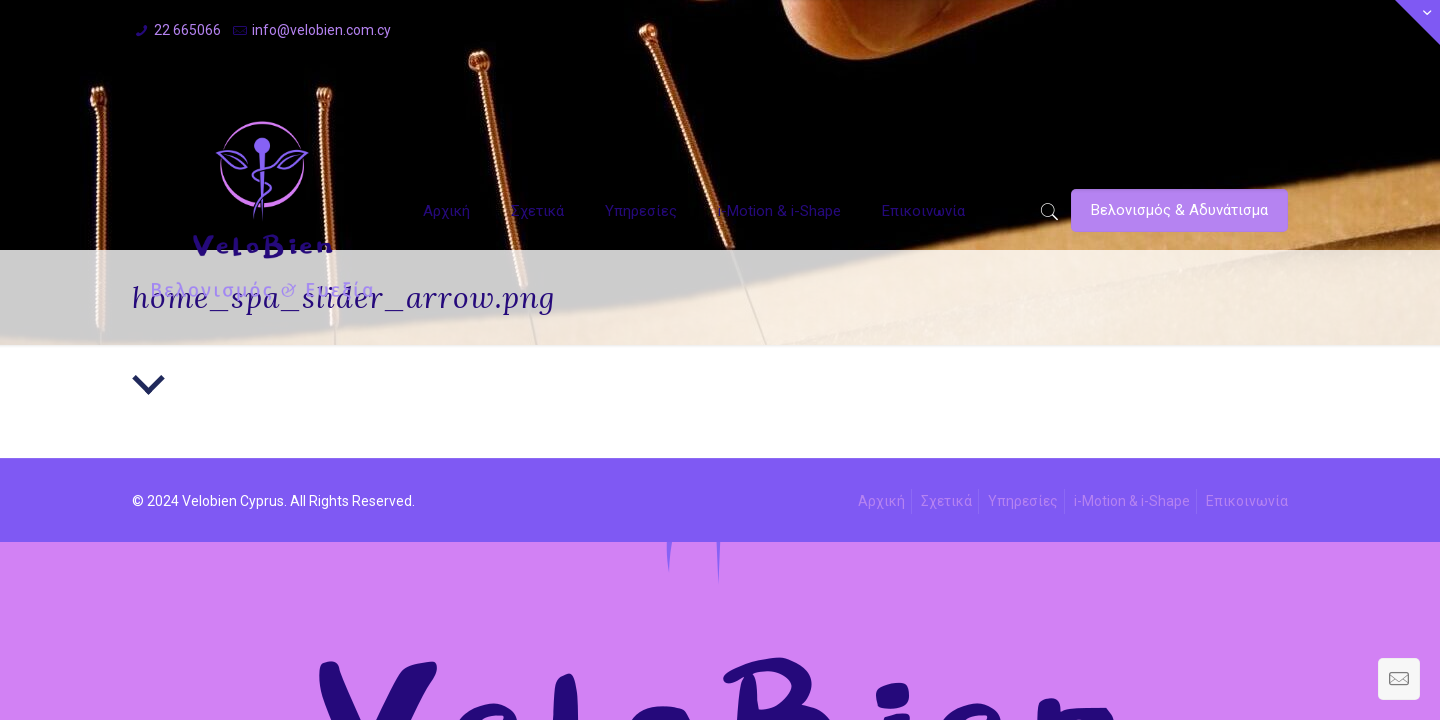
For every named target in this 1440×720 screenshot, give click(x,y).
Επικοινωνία (1247, 501)
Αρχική (881, 501)
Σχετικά (946, 501)
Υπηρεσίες (1023, 501)
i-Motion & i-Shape (1132, 501)
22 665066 (187, 30)
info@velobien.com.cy (321, 30)
